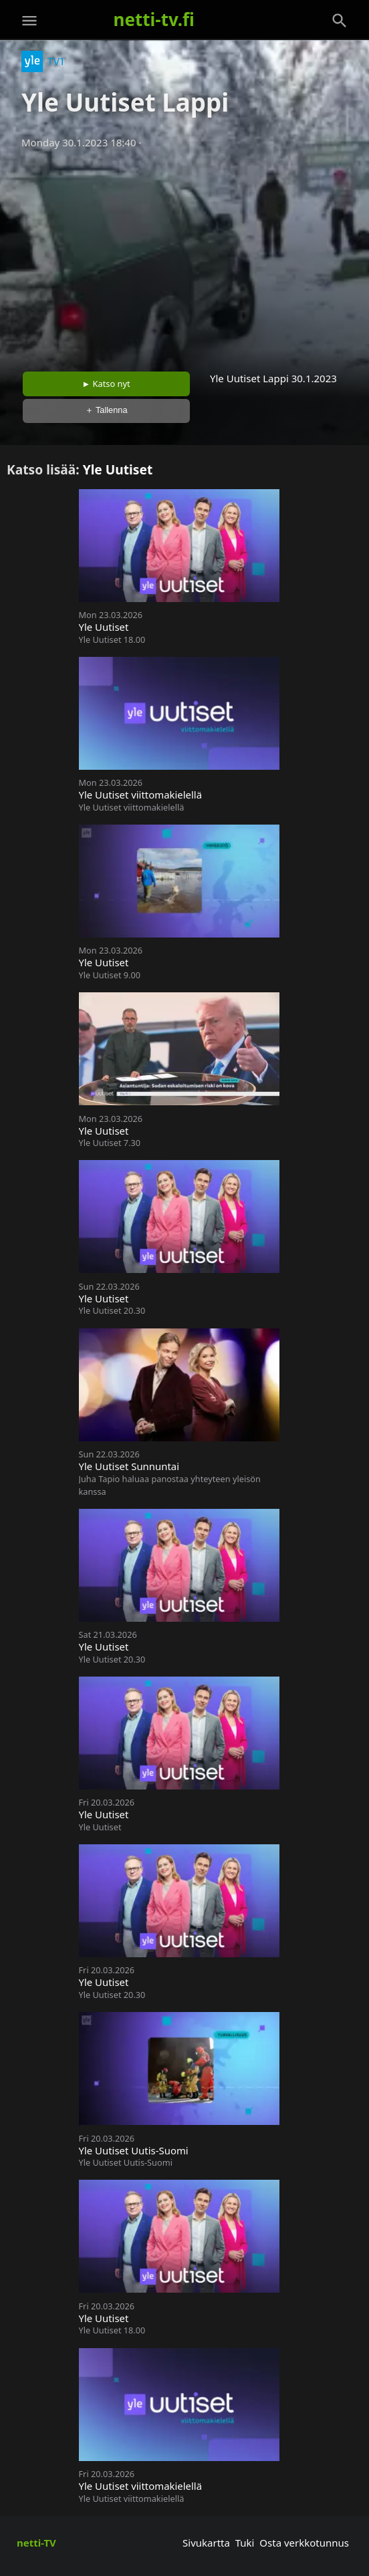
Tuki (245, 2542)
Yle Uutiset (118, 469)
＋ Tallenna (106, 410)
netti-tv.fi (154, 19)
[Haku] (340, 21)
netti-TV (36, 2542)
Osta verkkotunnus (304, 2542)
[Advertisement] (184, 255)
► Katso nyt (106, 384)
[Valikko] (29, 21)
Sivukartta (206, 2542)
